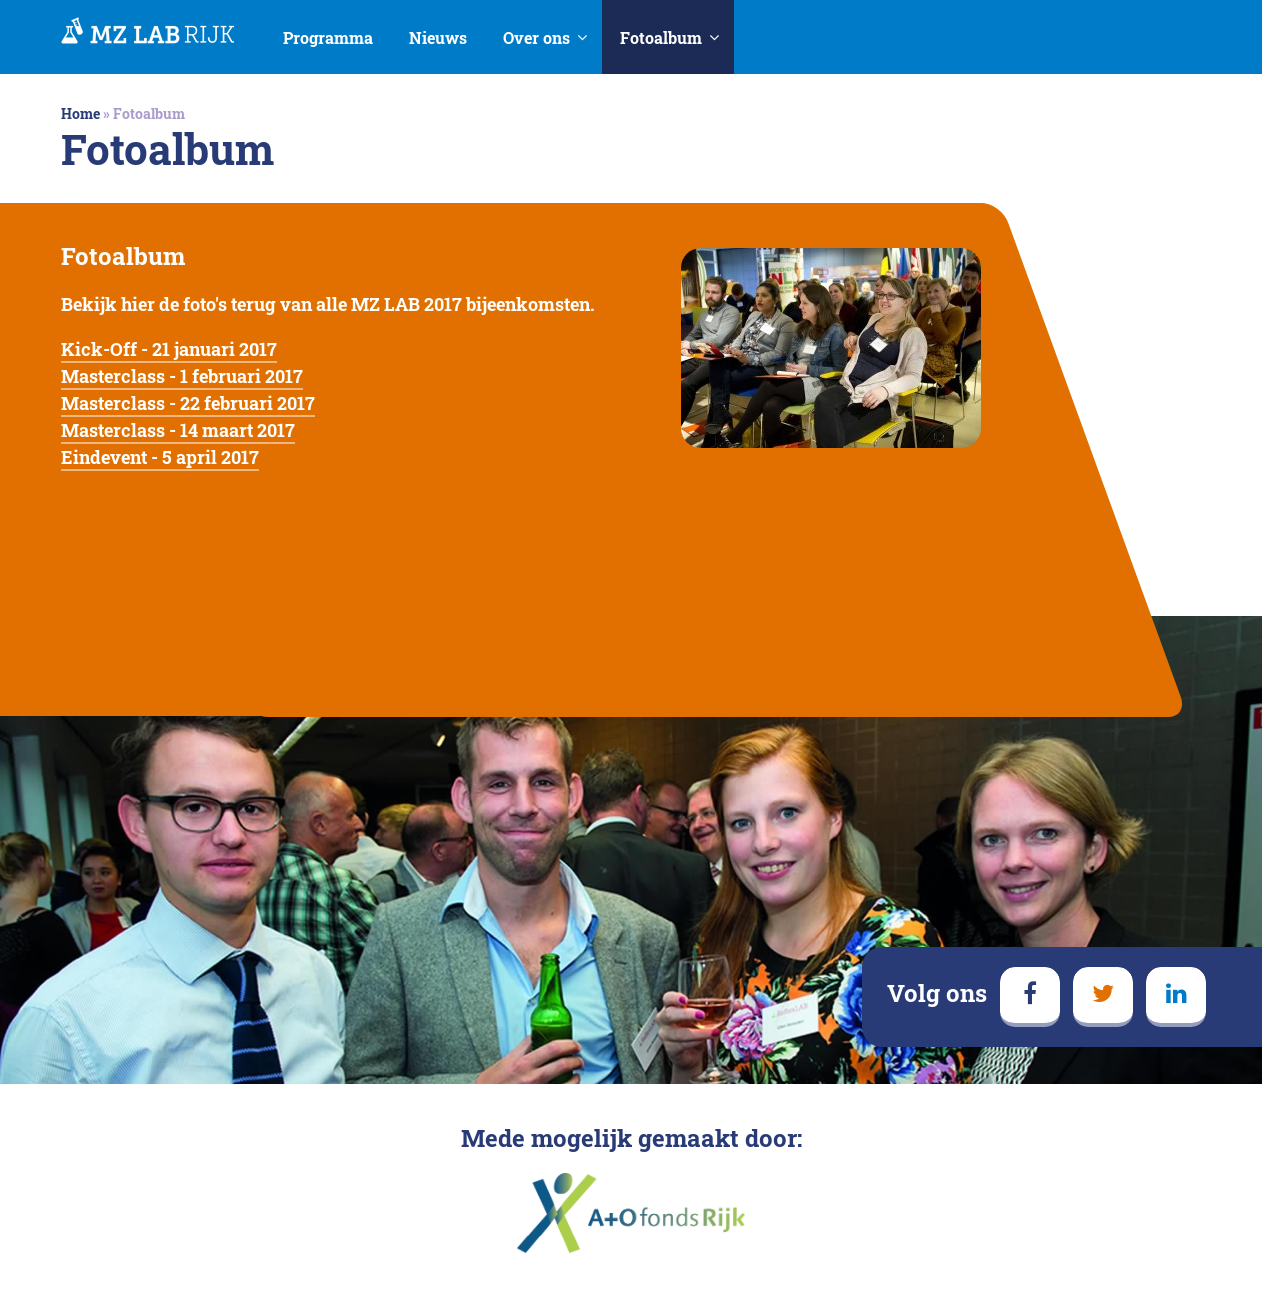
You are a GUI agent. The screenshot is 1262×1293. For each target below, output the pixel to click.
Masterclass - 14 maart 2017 (178, 430)
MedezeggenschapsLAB (148, 32)
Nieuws (438, 37)
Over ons (536, 37)
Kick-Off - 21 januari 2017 (169, 349)
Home (80, 113)
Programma (328, 37)
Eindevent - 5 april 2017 (160, 457)
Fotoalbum (661, 37)
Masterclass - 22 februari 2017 (188, 403)
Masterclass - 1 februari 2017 (182, 376)
